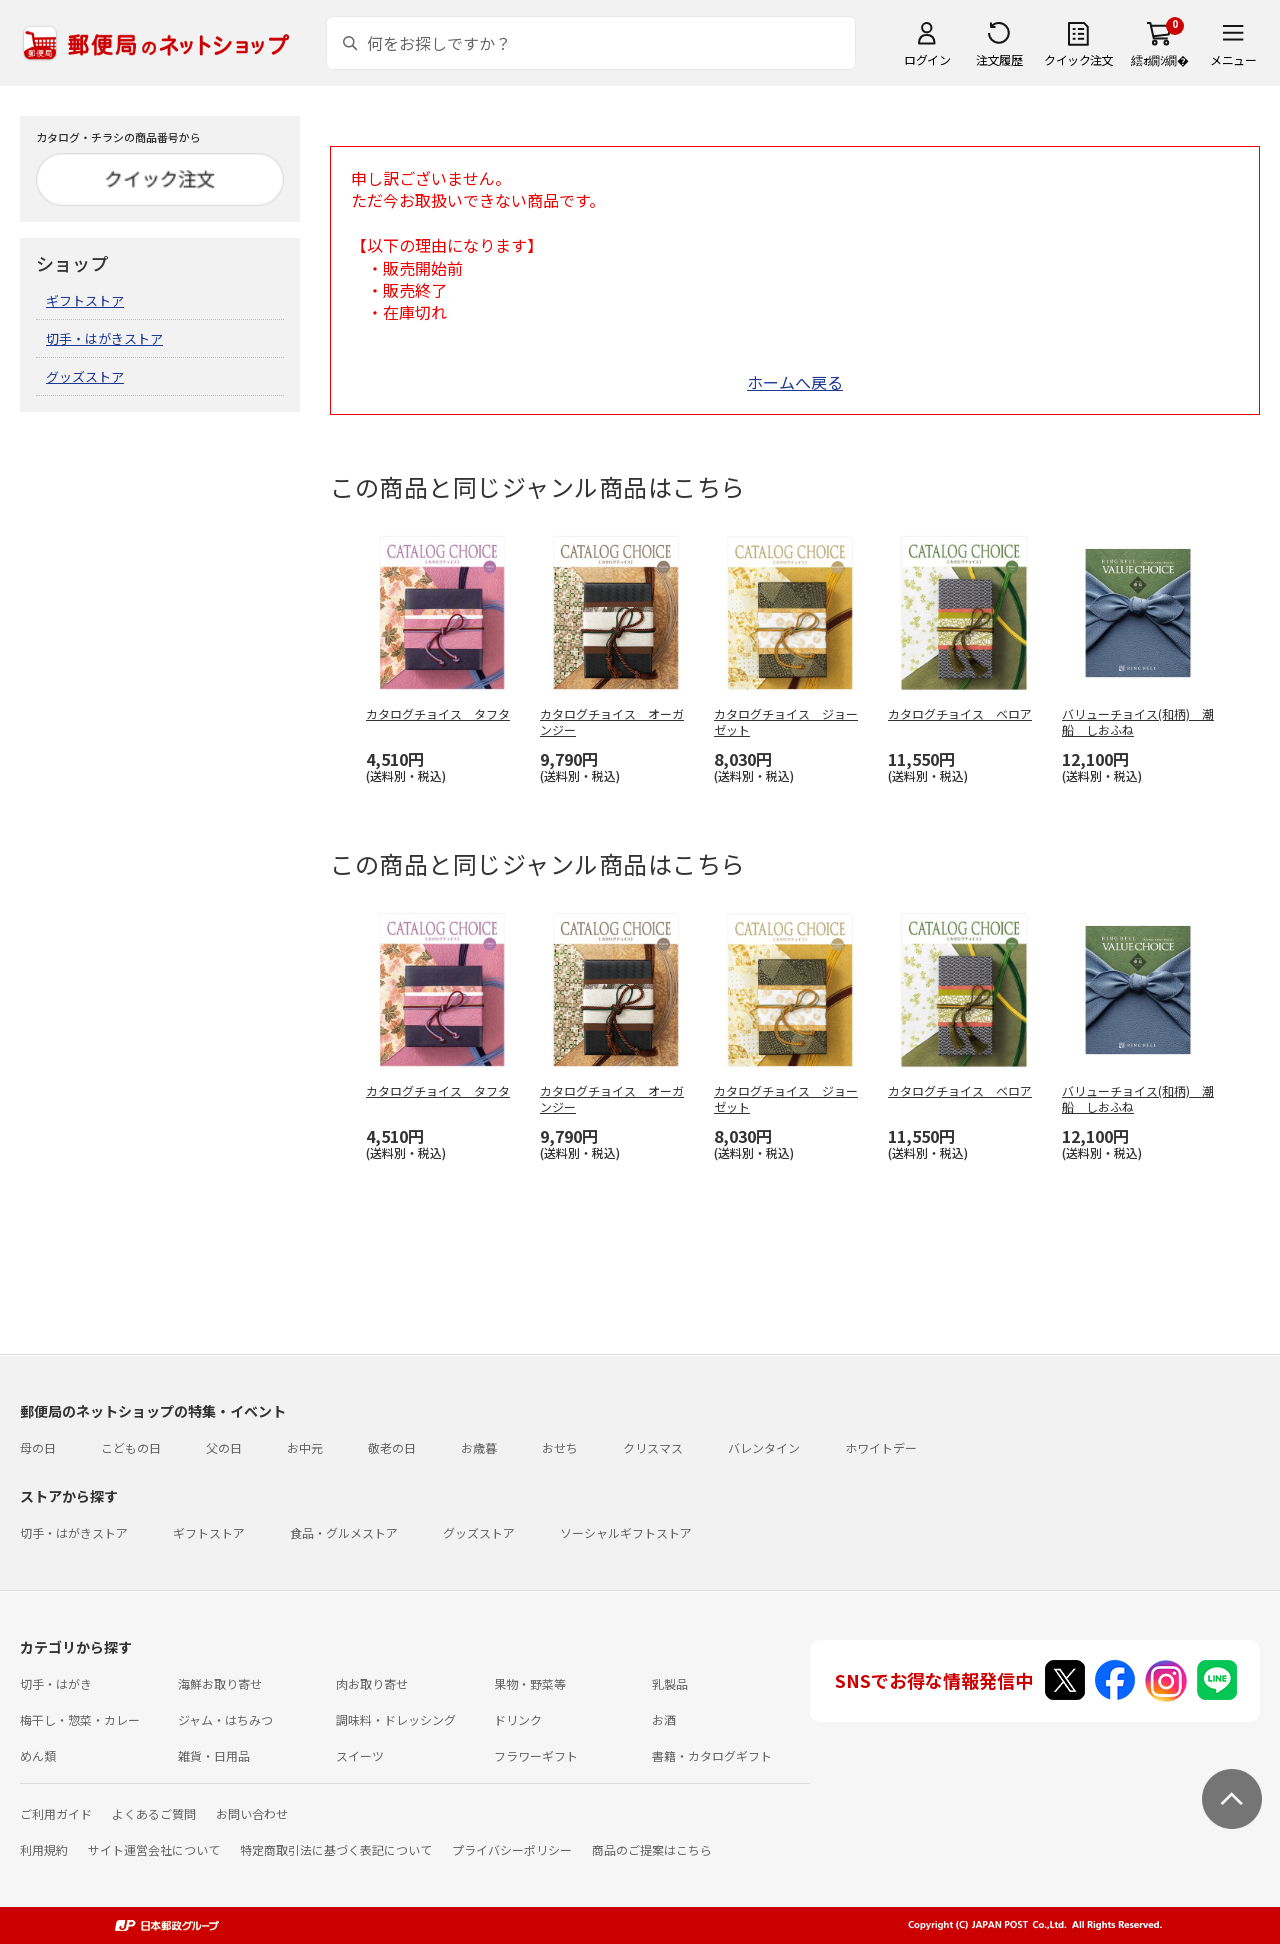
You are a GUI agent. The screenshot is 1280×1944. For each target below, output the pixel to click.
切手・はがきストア (104, 338)
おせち (560, 1447)
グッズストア (85, 376)
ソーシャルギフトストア (626, 1532)
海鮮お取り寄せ (220, 1683)
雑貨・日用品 (214, 1755)
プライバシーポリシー (512, 1849)
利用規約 (44, 1849)
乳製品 (670, 1683)
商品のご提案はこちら (652, 1849)
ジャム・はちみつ (225, 1719)
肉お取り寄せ (372, 1683)
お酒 (664, 1719)
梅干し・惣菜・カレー (80, 1719)
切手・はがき (56, 1683)
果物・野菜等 (530, 1683)
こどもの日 (131, 1447)
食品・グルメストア (344, 1532)
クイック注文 (1078, 59)
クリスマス (653, 1447)
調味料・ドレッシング (396, 1719)
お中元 (305, 1447)
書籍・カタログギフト (712, 1755)
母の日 (38, 1447)
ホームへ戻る (795, 382)
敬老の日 (392, 1447)
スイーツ (360, 1755)
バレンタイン (764, 1447)
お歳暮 (479, 1447)
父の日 (224, 1447)
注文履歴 (999, 59)
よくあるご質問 (154, 1813)
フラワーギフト (536, 1755)
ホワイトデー (881, 1447)
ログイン (927, 59)
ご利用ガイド (56, 1813)
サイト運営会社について (154, 1849)
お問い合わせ (252, 1813)
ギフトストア (85, 300)
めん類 (38, 1755)
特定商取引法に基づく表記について (336, 1849)
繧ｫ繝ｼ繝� (1159, 59)
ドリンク (518, 1719)
